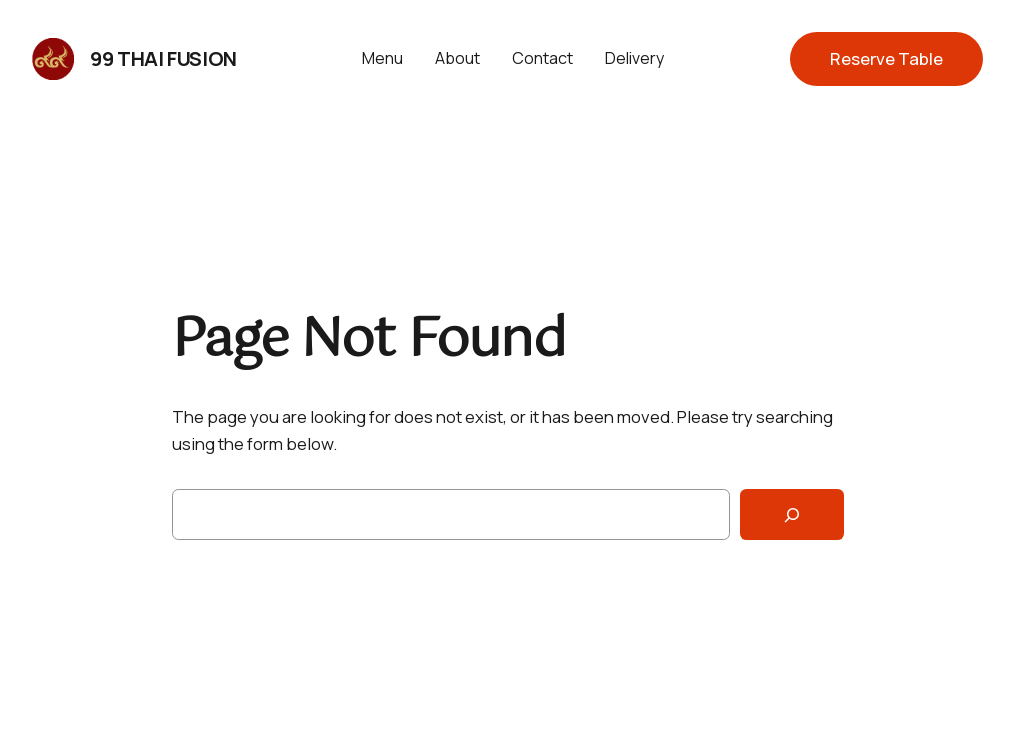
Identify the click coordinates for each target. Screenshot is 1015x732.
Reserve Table (886, 58)
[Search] (792, 514)
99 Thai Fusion (163, 58)
